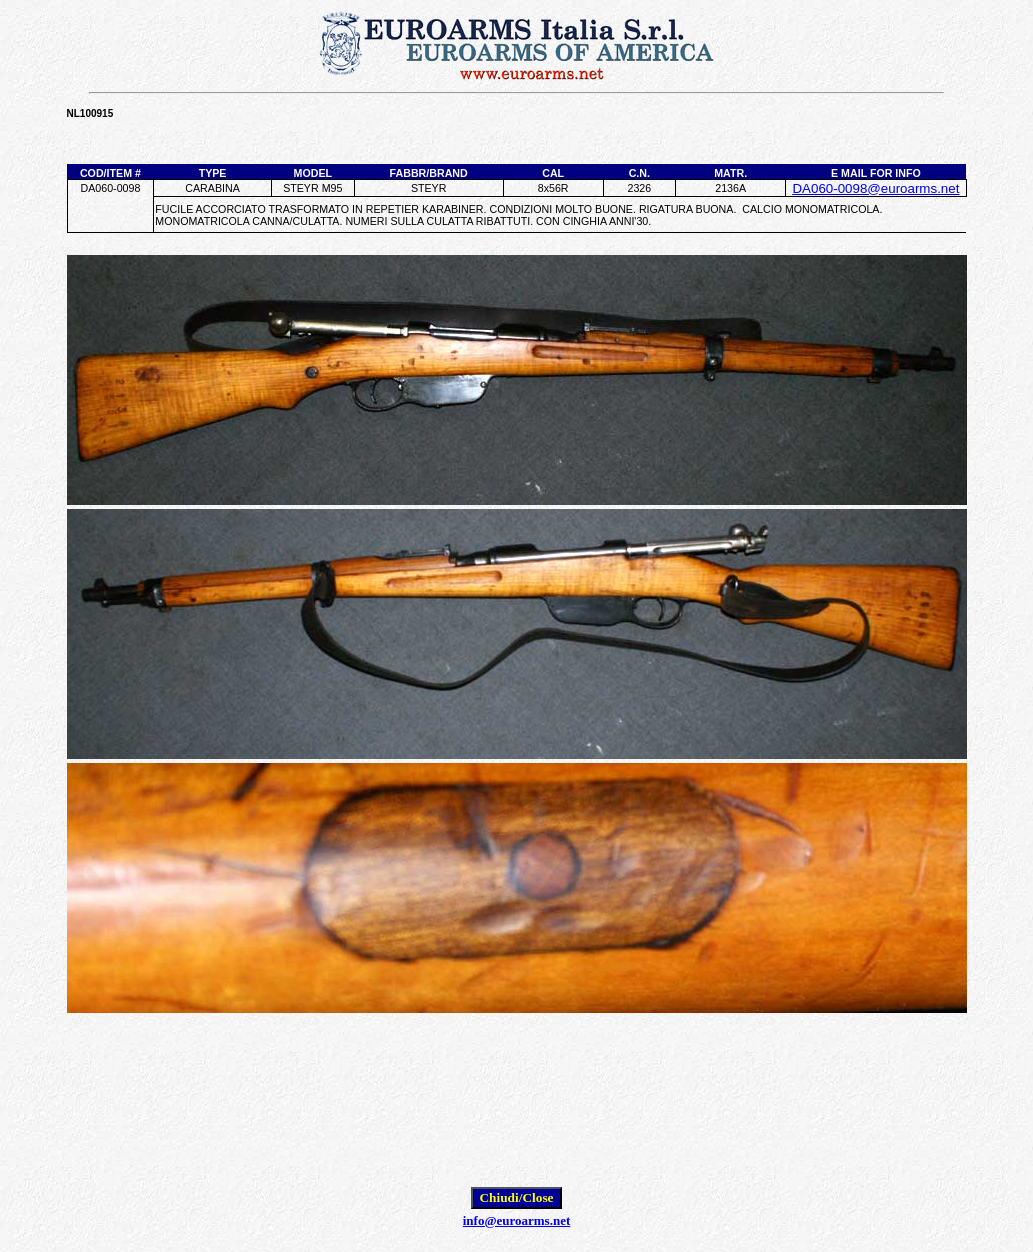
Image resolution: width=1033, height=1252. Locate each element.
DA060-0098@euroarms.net (875, 188)
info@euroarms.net (517, 1220)
